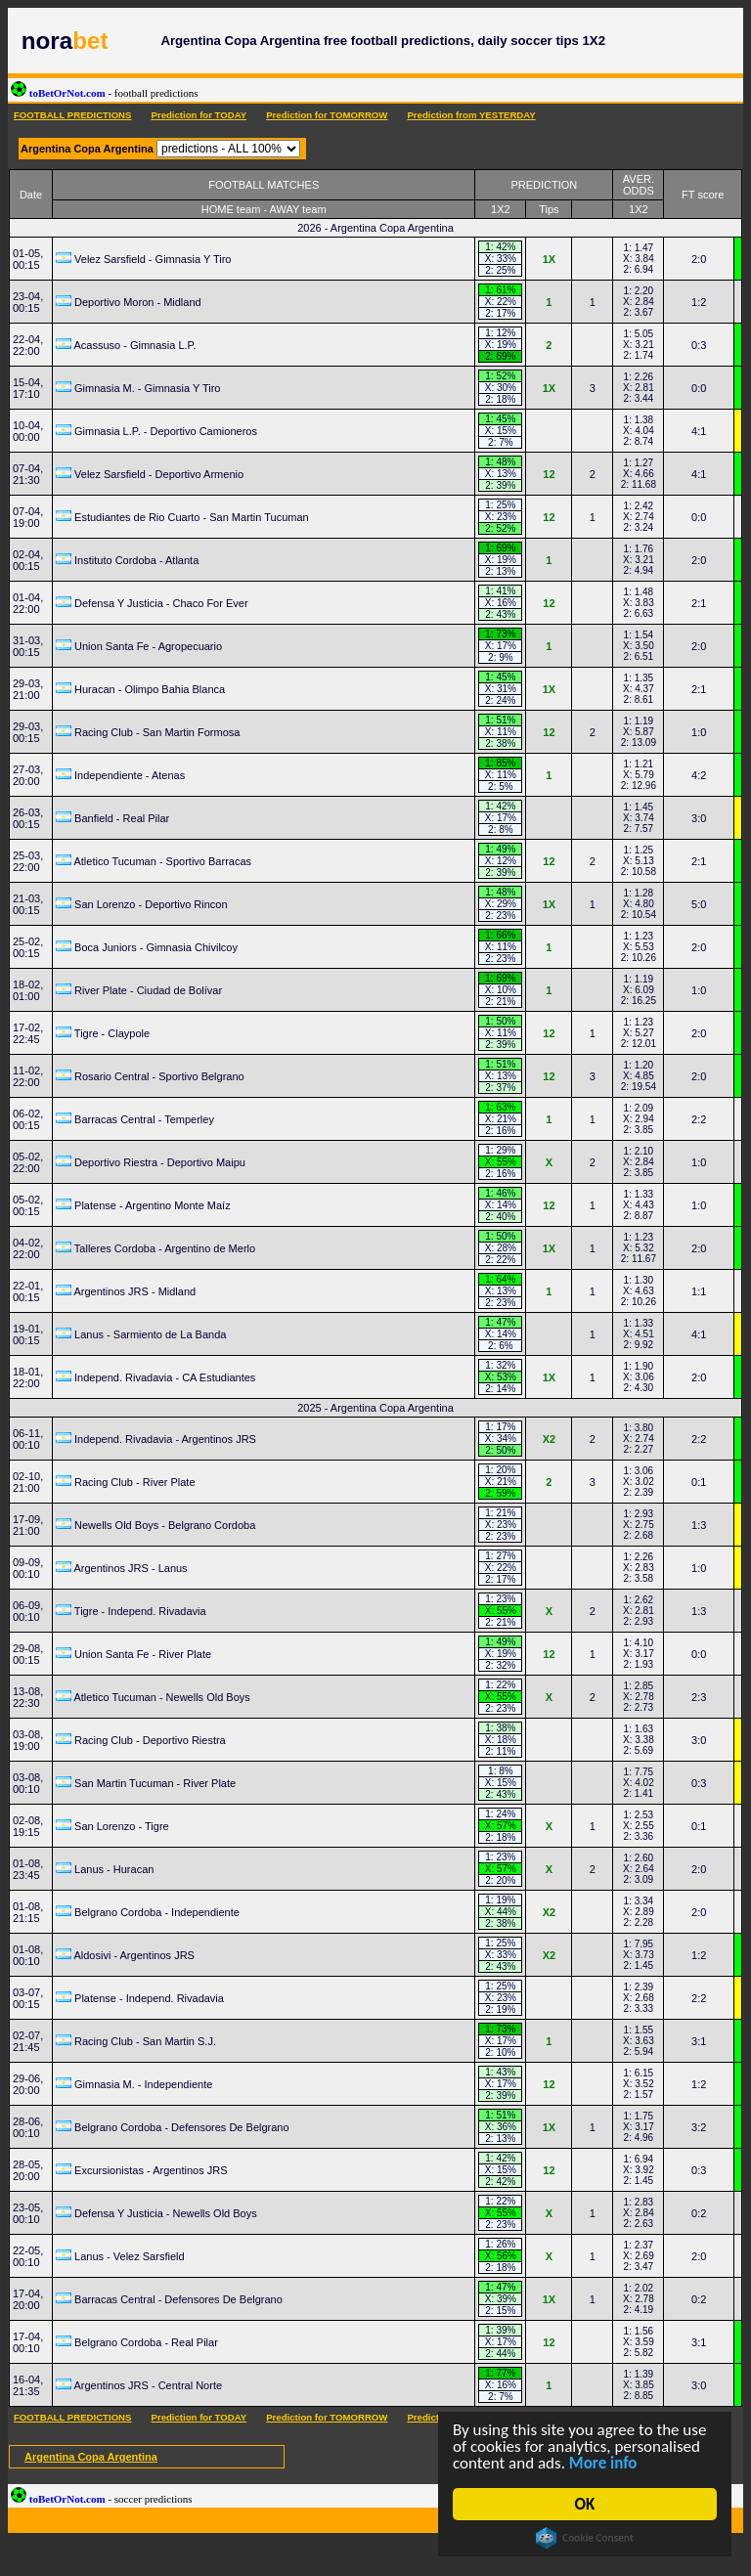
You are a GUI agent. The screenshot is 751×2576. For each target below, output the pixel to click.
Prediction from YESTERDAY (471, 114)
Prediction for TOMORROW (326, 114)
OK (585, 2504)
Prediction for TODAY (198, 114)
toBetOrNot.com (105, 93)
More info (603, 2463)
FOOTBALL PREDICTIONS (72, 114)
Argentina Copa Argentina (90, 2457)
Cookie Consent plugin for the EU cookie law (586, 2538)
